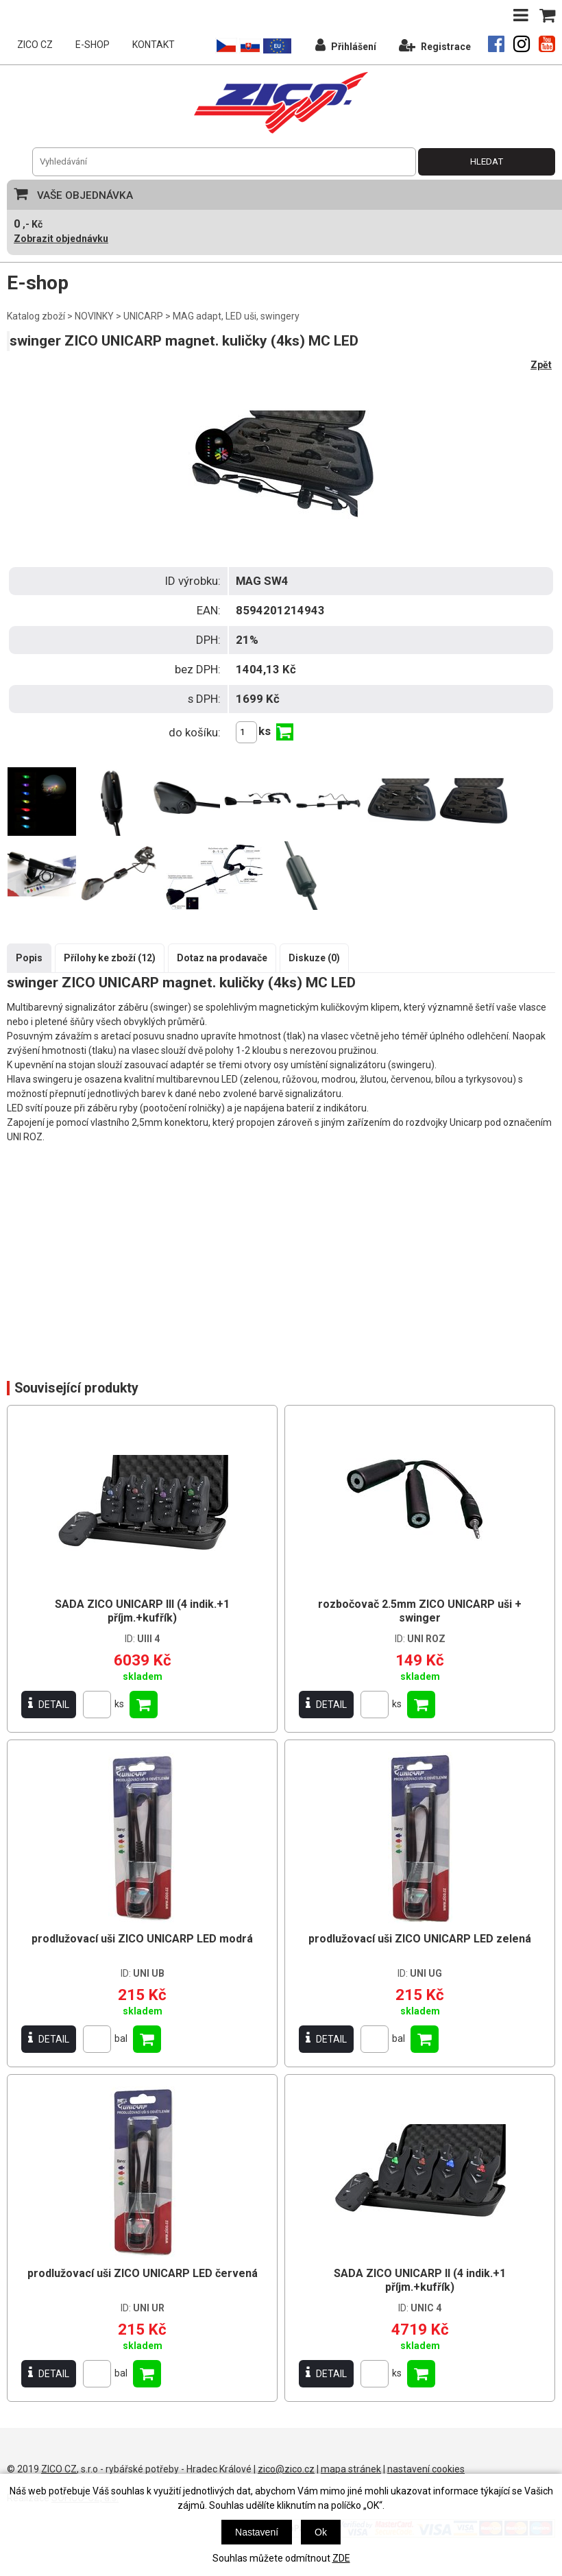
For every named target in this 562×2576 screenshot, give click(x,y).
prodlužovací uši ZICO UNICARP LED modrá (142, 1938)
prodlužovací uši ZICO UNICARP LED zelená (419, 1938)
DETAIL (48, 1704)
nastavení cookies (426, 2469)
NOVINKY (94, 316)
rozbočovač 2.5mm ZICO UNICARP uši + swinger (420, 1611)
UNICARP (143, 316)
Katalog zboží (36, 316)
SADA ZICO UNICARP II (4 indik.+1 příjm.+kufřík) (420, 2280)
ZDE (341, 2558)
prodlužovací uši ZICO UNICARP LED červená (142, 2273)
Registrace (435, 45)
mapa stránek (351, 2469)
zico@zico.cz (286, 2469)
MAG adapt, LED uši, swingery (236, 316)
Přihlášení (345, 45)
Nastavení (256, 2532)
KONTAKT (153, 44)
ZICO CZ (35, 44)
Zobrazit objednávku (61, 238)
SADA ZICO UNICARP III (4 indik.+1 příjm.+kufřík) (142, 1611)
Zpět (541, 364)
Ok (321, 2532)
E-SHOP (92, 44)
